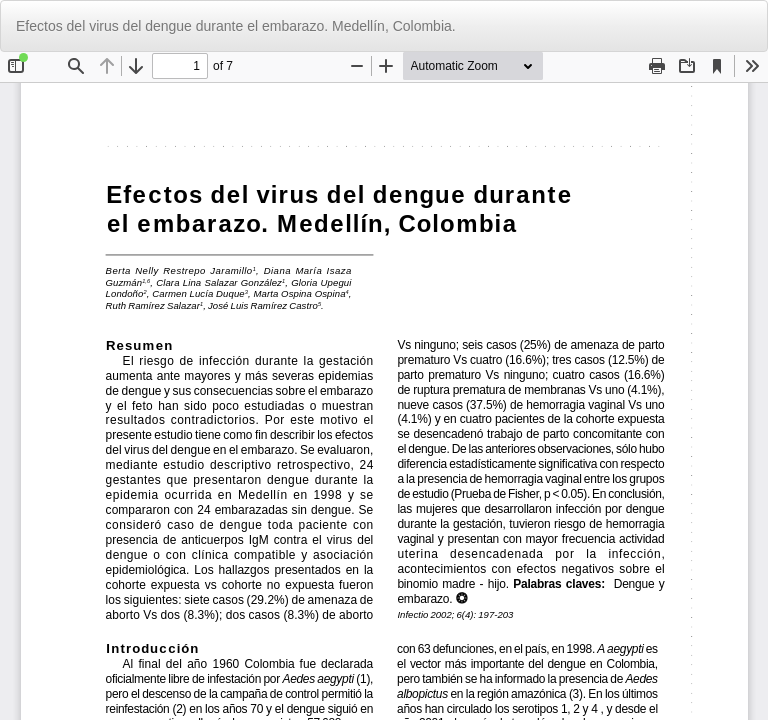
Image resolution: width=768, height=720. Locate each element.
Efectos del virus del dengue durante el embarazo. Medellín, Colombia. (236, 26)
